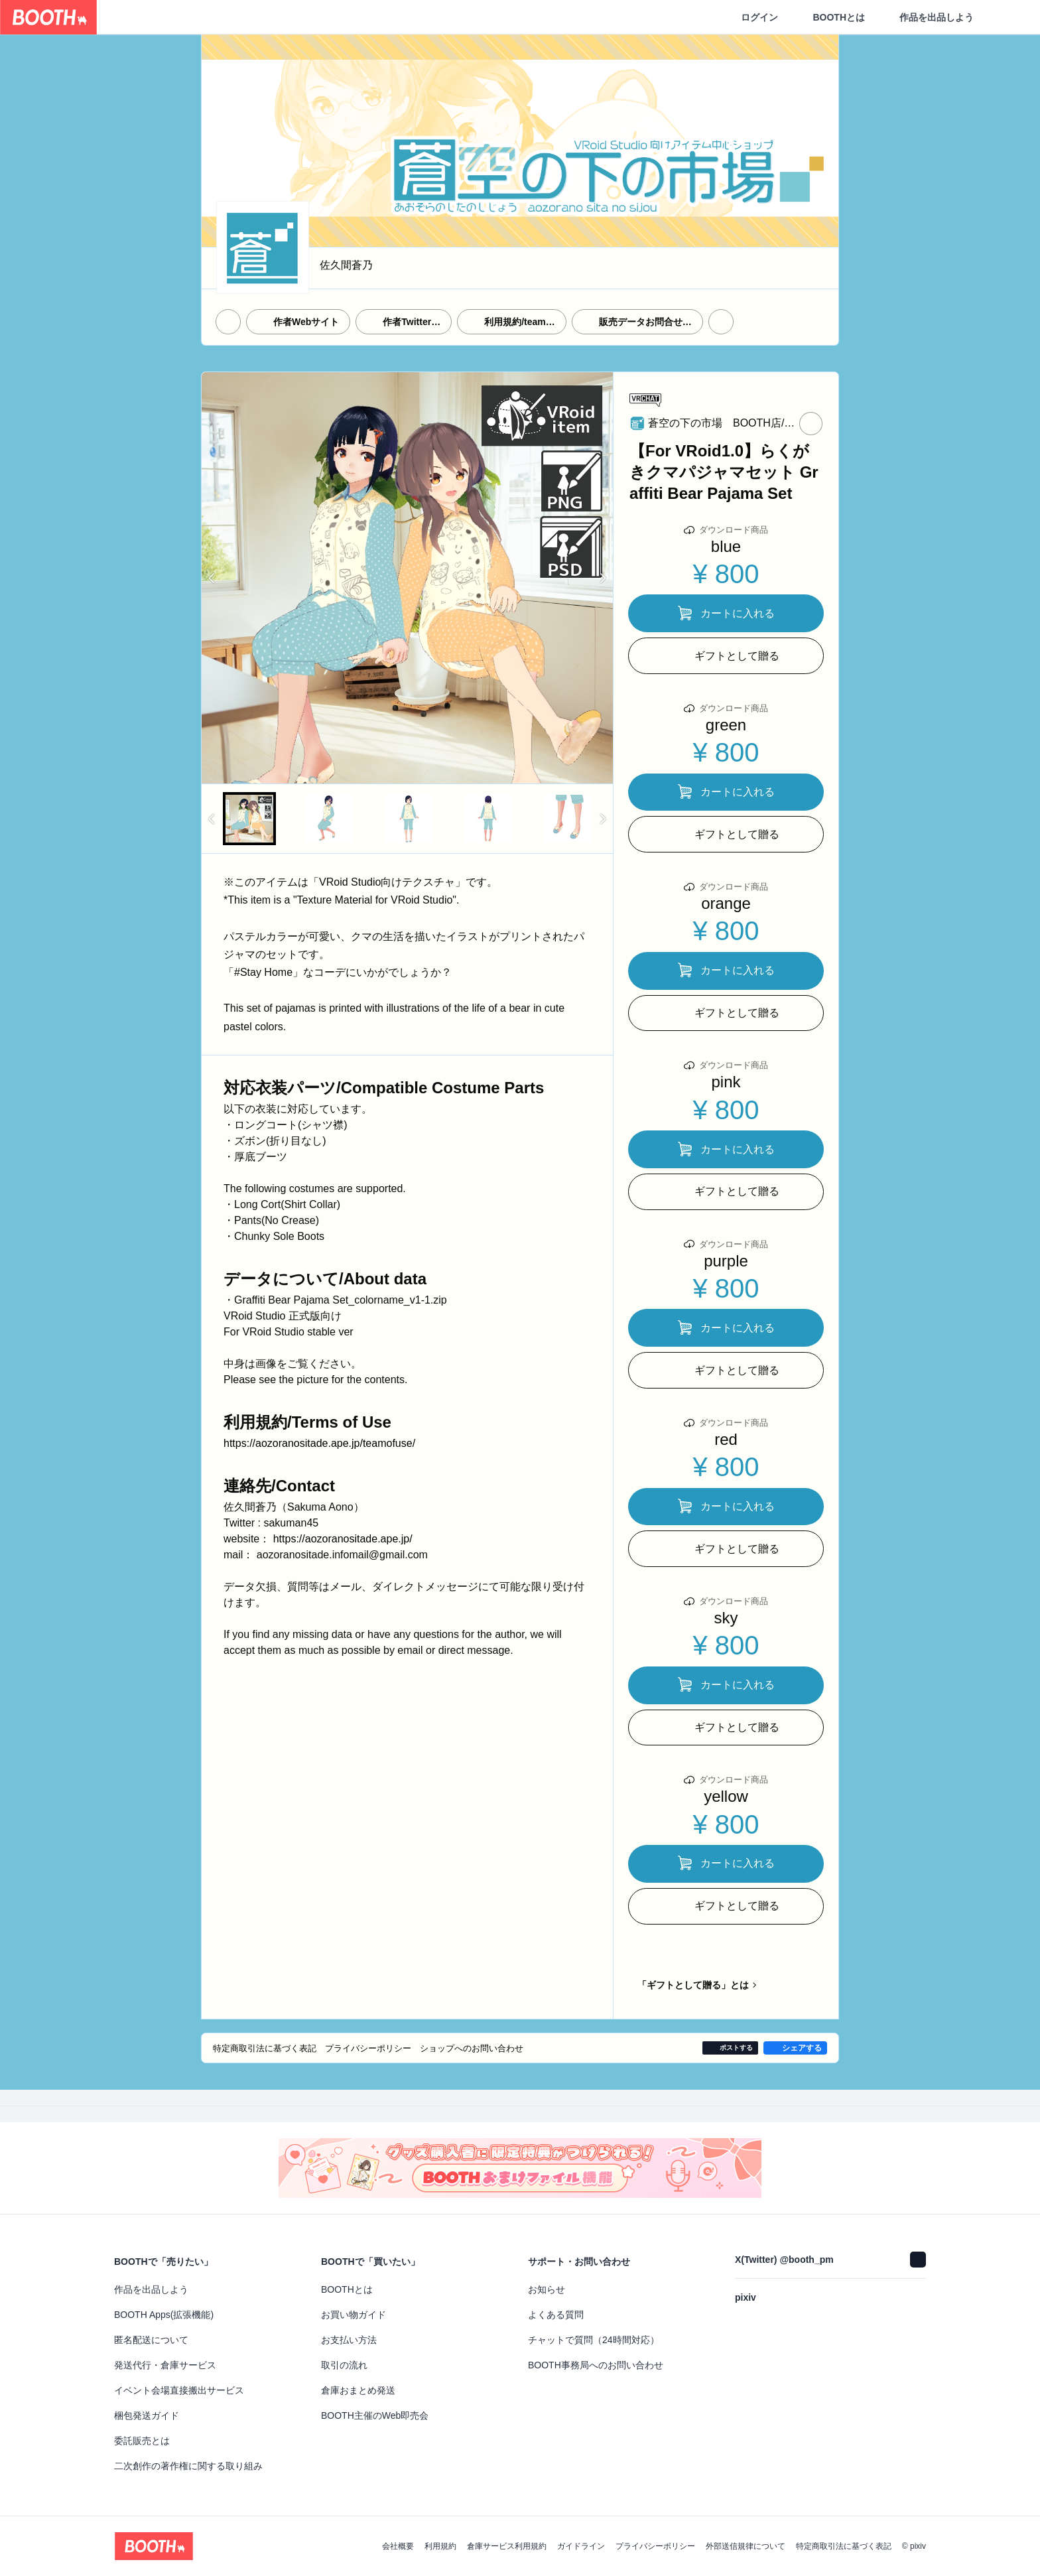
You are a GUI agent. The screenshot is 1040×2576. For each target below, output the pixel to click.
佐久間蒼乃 (346, 265)
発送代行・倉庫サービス (165, 2365)
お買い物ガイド (353, 2314)
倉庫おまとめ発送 (358, 2390)
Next (602, 577)
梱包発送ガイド (146, 2415)
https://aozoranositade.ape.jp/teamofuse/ (319, 1443)
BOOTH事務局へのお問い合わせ (595, 2365)
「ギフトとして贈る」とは (693, 1985)
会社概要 (398, 2546)
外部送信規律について (745, 2546)
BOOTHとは (838, 17)
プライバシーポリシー (655, 2546)
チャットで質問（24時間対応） (593, 2340)
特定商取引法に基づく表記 (843, 2546)
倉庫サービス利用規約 (507, 2546)
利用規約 (440, 2546)
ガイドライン (581, 2546)
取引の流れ (344, 2365)
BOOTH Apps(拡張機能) (164, 2314)
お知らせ (546, 2289)
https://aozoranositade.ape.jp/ (343, 1538)
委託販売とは (142, 2440)
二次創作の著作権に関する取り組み (188, 2466)
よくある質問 (556, 2314)
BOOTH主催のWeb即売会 (374, 2415)
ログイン (759, 17)
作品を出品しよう (936, 17)
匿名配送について (151, 2340)
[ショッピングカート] (1008, 17)
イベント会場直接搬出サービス (179, 2390)
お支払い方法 (349, 2340)
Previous (212, 577)
